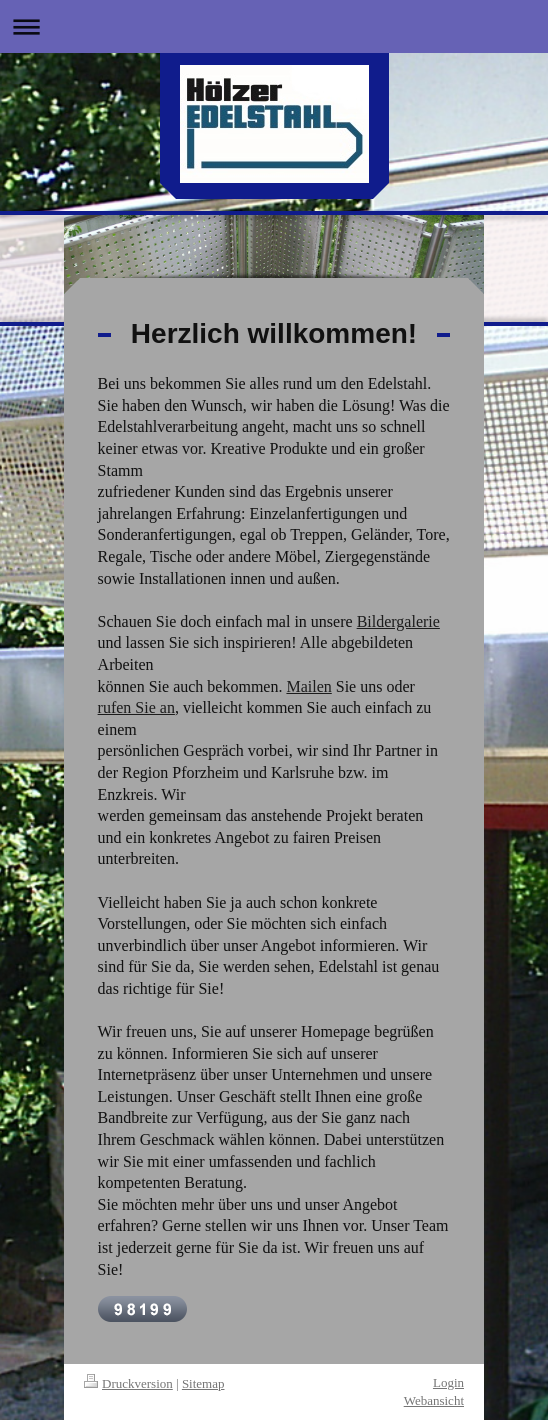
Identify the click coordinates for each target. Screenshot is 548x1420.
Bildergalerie (398, 621)
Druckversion (128, 1383)
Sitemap (203, 1383)
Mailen (308, 686)
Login (448, 1382)
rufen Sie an (136, 707)
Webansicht (434, 1400)
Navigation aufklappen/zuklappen (274, 26)
